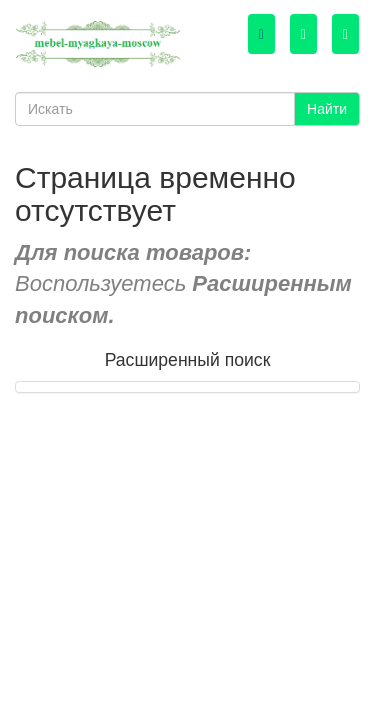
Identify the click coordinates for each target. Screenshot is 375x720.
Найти (327, 109)
